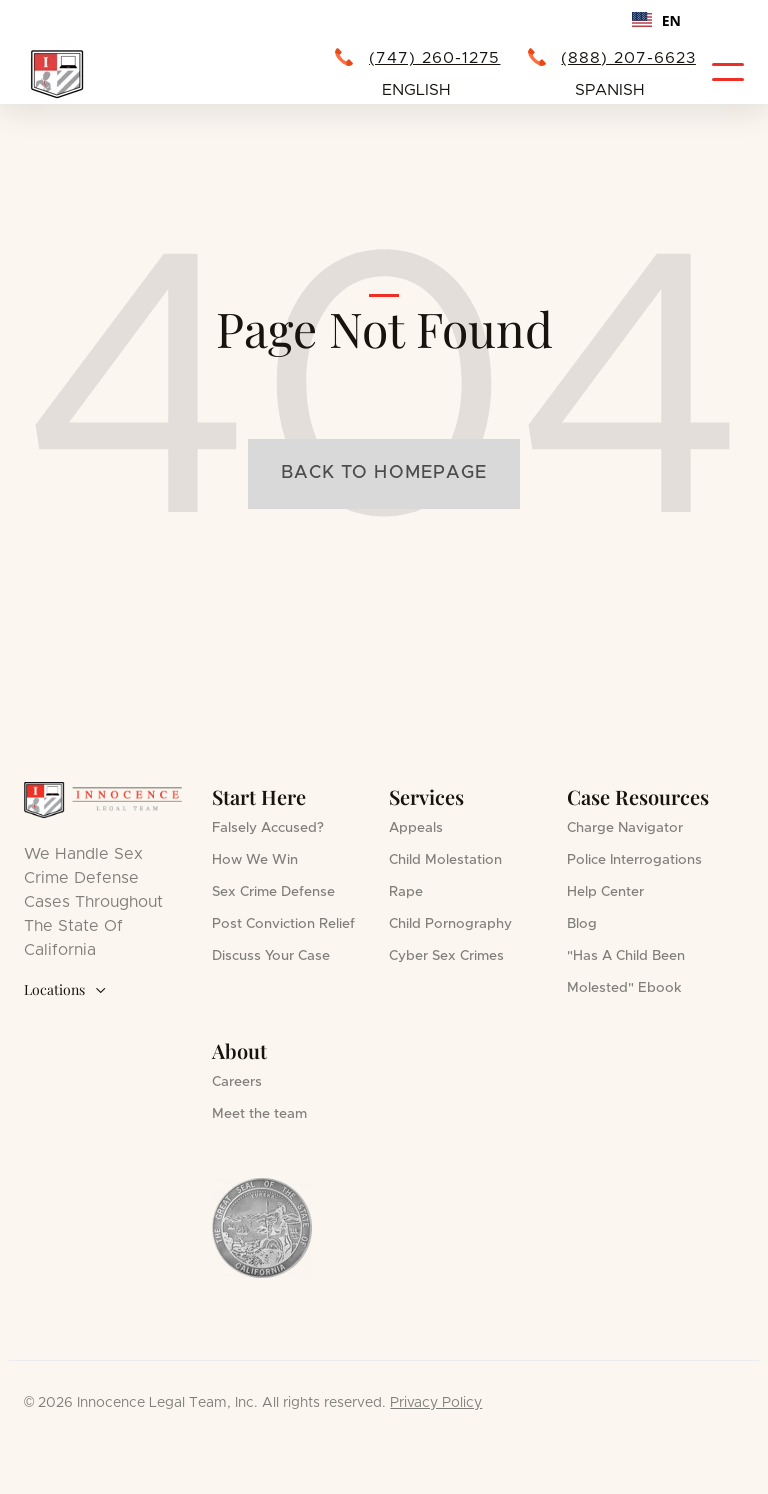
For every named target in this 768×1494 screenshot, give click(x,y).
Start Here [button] (259, 796)
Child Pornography (450, 924)
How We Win (255, 860)
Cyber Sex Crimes (446, 956)
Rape (406, 892)
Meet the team (259, 1114)
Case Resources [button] (638, 796)
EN (656, 20)
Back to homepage (384, 473)
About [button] (239, 1050)
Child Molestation (445, 860)
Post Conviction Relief (283, 924)
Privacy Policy (436, 1403)
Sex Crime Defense (273, 892)
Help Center (605, 892)
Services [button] (426, 796)
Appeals (416, 828)
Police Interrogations (634, 860)
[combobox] (656, 20)
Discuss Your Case (271, 956)
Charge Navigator (625, 828)
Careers (237, 1082)
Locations (65, 990)
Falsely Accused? (268, 828)
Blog (582, 924)
